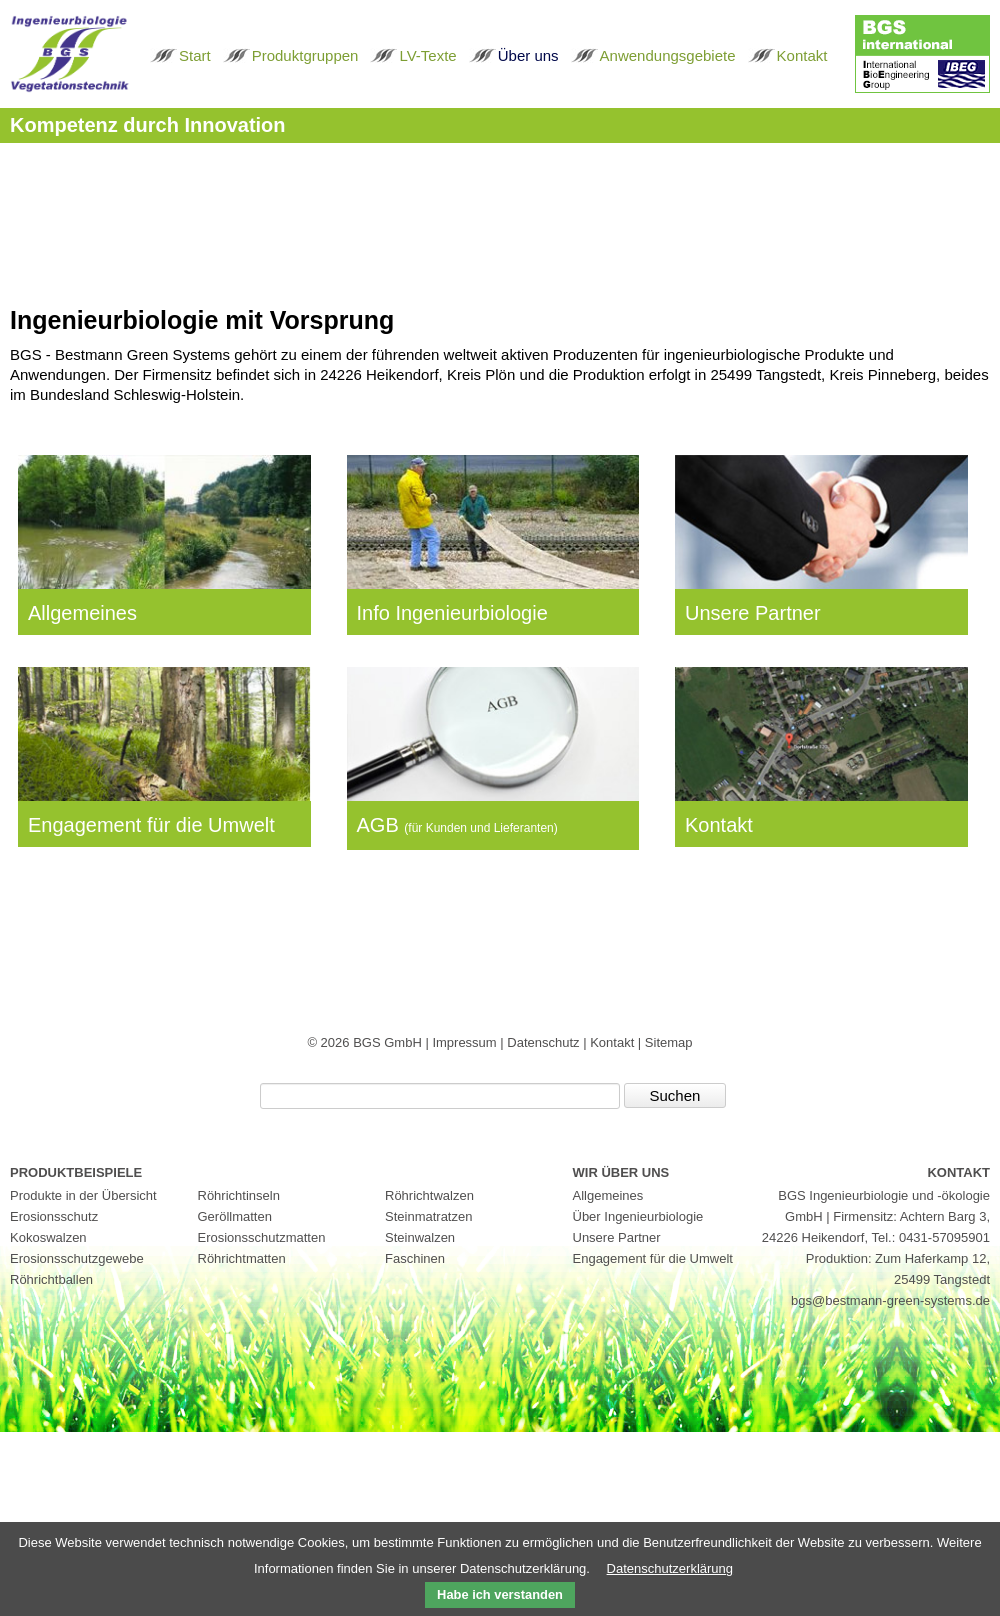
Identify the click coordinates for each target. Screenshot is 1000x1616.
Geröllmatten (235, 1216)
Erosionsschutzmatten (262, 1237)
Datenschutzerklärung (670, 1568)
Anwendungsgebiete (668, 55)
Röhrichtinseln (239, 1195)
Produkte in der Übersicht (83, 1195)
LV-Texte (427, 55)
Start (195, 55)
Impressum (466, 1042)
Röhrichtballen (51, 1279)
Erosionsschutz (54, 1216)
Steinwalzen (420, 1237)
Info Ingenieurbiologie (452, 613)
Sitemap (669, 1042)
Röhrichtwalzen (429, 1195)
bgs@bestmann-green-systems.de (890, 1300)
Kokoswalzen (48, 1237)
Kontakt (802, 55)
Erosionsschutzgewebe (77, 1258)
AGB (457, 825)
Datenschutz (545, 1042)
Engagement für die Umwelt (151, 825)
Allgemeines (82, 613)
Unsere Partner (753, 613)
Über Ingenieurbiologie (638, 1216)
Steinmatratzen (428, 1216)
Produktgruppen (305, 55)
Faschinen (415, 1258)
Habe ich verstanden (500, 1594)
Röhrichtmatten (242, 1258)
